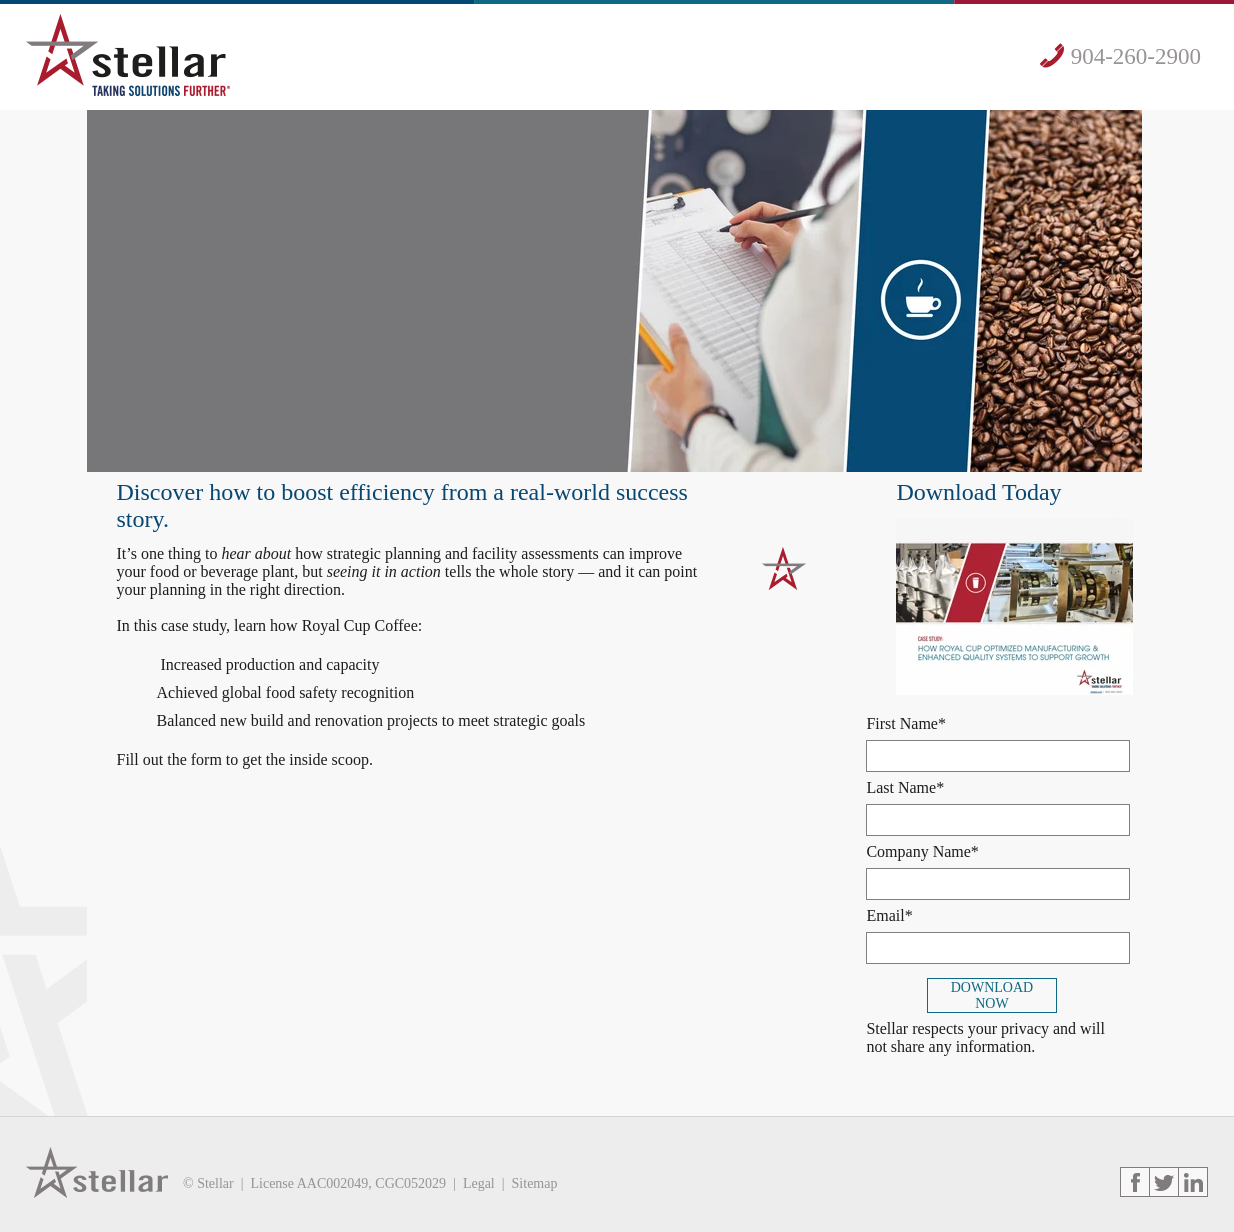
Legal (479, 1183)
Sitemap (535, 1183)
